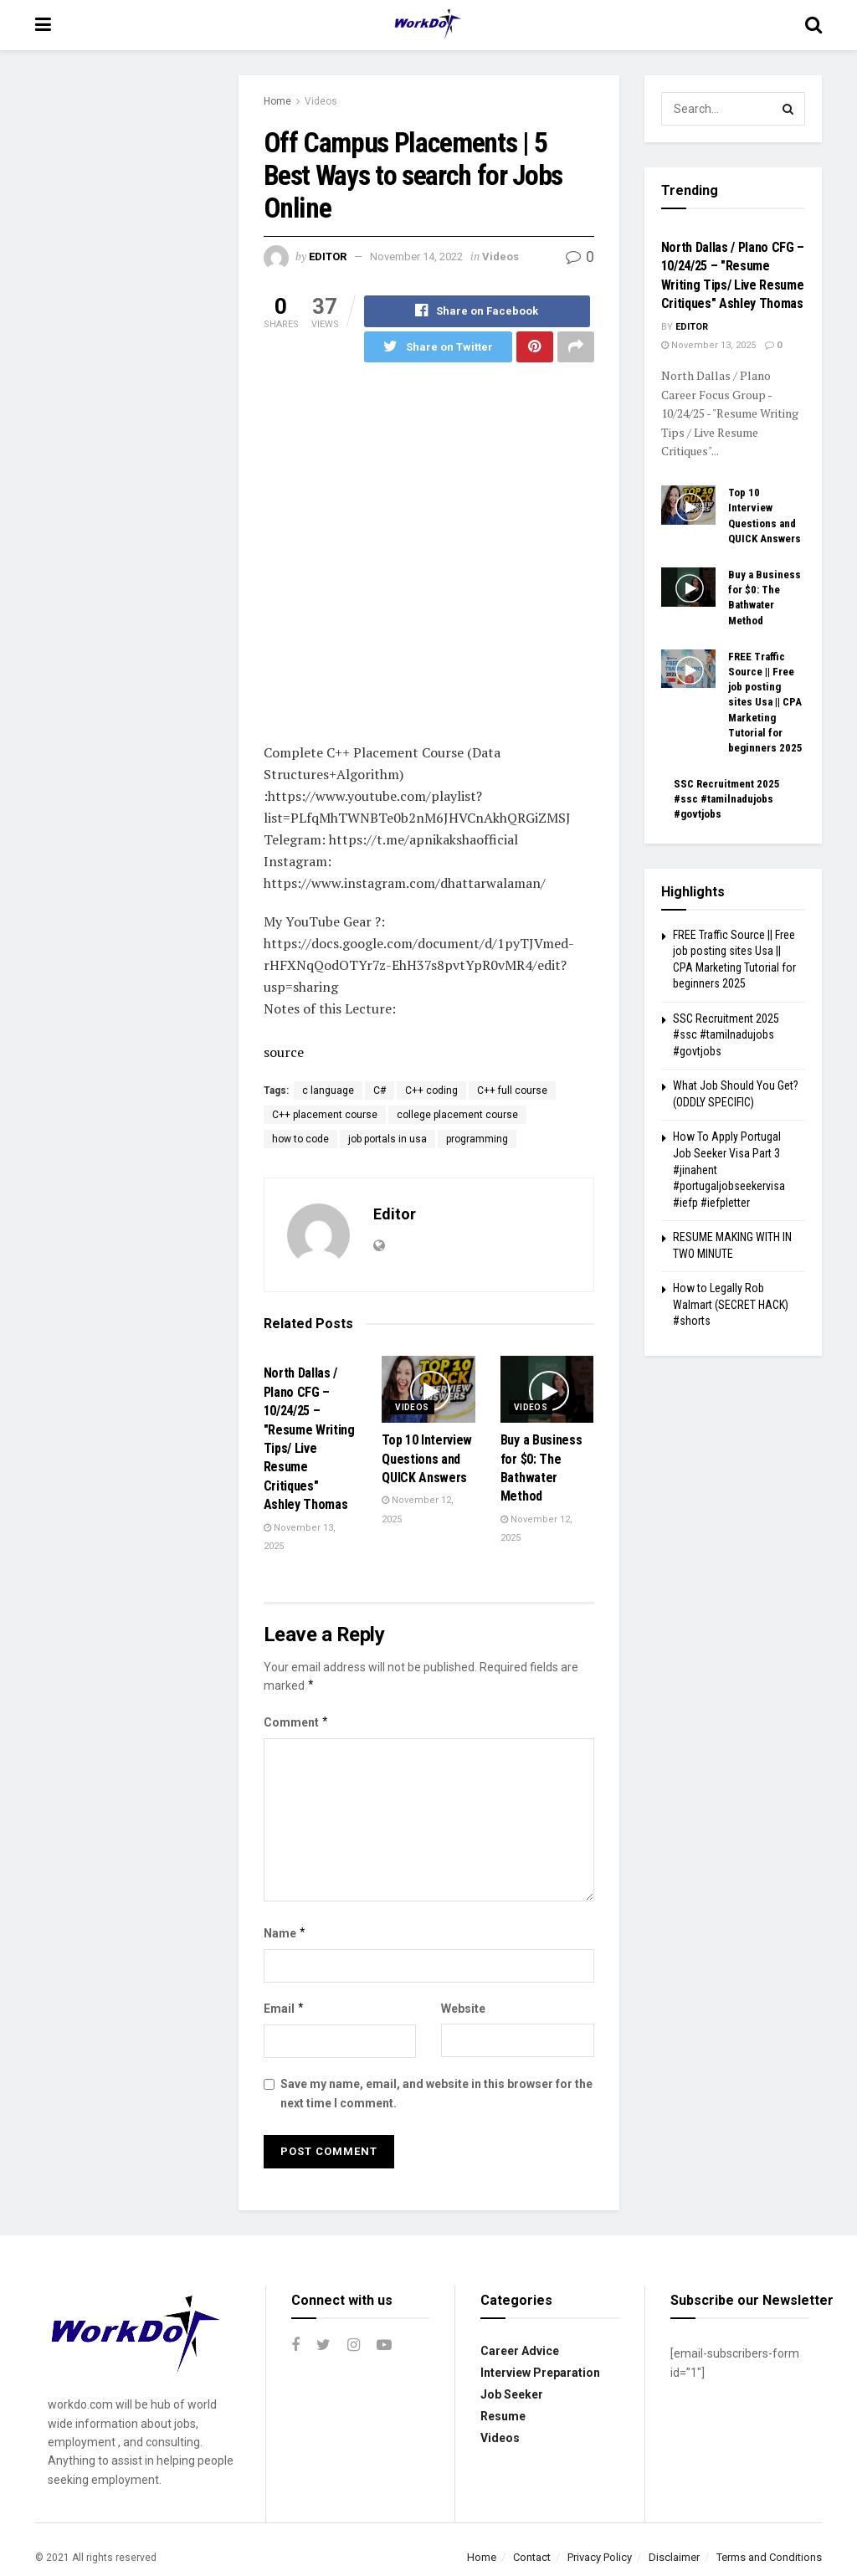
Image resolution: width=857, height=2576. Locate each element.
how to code (300, 1140)
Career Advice (519, 2351)
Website (463, 2008)
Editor (327, 256)
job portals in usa (387, 1140)
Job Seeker (511, 2394)
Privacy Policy (599, 2557)
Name (285, 1933)
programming (477, 1140)
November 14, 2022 (416, 256)
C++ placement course (324, 1115)
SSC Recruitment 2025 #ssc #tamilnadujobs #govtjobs (727, 798)
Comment (297, 1722)
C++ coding (431, 1091)
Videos (321, 101)
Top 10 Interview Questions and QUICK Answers (427, 1459)
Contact (532, 2557)
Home (277, 101)
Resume (503, 2416)
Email (284, 2008)
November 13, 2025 (708, 345)
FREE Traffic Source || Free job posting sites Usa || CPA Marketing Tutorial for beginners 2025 (765, 702)
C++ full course (512, 1091)
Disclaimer (674, 2557)
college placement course (457, 1115)
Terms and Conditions (769, 2557)
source (284, 1053)
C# (379, 1091)
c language (328, 1091)
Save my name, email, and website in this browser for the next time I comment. (436, 2094)
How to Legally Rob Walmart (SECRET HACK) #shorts (730, 1304)
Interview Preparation (540, 2372)
